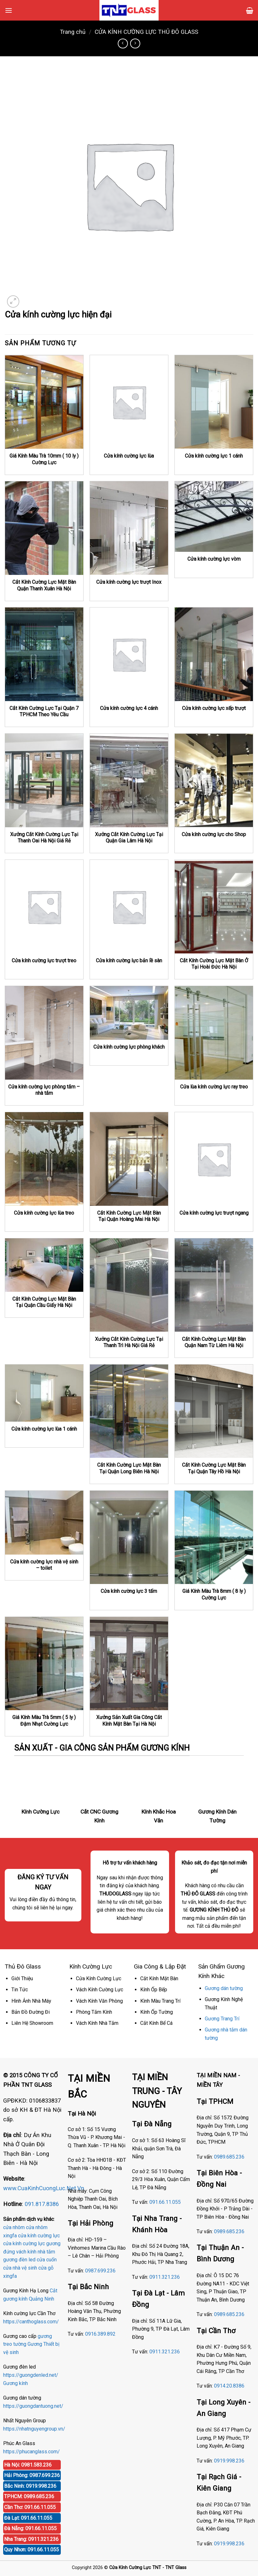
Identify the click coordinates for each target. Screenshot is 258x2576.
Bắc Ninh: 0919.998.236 (30, 2486)
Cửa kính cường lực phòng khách (129, 1047)
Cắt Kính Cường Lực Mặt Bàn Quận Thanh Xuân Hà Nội (44, 585)
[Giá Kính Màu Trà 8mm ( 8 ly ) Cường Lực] (214, 1537)
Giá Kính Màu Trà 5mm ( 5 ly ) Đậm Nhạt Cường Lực (44, 1720)
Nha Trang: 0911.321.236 (31, 2539)
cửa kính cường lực (39, 2236)
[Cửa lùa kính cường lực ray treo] (214, 1033)
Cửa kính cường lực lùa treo (44, 1213)
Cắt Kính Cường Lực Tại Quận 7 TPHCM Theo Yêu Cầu (44, 711)
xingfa (10, 2276)
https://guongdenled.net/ (30, 2375)
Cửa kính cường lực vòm (214, 559)
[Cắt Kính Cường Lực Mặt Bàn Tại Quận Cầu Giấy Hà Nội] (44, 1265)
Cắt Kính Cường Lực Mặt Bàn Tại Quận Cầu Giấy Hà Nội (44, 1302)
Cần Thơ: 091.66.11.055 (30, 2507)
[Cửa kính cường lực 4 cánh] (129, 654)
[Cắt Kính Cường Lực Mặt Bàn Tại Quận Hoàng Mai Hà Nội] (129, 1159)
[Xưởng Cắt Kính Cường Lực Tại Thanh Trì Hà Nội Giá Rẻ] (129, 1285)
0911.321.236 (164, 2277)
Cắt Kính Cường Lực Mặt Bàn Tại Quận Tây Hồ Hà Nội (214, 1468)
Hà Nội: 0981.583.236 (28, 2465)
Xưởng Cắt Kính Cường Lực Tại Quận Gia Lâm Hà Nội (129, 837)
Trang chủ (72, 31)
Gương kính (15, 2383)
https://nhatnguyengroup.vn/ (34, 2429)
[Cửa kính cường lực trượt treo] (44, 906)
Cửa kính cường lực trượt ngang (214, 1213)
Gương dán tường (224, 1988)
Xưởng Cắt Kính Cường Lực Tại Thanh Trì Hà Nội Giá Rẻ (129, 1342)
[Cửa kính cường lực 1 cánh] (214, 402)
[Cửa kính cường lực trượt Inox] (129, 528)
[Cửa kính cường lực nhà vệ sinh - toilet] (44, 1523)
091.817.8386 (42, 2204)
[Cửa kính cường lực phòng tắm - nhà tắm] (44, 1033)
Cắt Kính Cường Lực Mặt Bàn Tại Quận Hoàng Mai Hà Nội (129, 1216)
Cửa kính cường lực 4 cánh (129, 708)
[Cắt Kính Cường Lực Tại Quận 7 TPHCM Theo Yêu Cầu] (44, 654)
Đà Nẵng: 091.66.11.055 (30, 2528)
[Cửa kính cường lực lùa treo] (44, 1159)
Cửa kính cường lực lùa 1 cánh (44, 1429)
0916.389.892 (100, 2334)
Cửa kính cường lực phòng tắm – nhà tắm (44, 1090)
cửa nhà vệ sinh (20, 2268)
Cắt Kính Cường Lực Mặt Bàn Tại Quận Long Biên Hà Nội (129, 1468)
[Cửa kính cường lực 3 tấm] (129, 1537)
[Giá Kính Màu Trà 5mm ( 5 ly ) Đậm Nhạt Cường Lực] (44, 1663)
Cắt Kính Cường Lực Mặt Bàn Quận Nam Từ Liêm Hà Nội (214, 1342)
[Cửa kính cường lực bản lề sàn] (129, 906)
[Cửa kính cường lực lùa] (129, 402)
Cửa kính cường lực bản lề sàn (129, 961)
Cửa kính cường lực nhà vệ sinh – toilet (44, 1565)
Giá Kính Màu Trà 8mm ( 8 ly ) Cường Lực (214, 1594)
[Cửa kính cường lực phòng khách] (129, 1013)
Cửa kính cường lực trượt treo (44, 961)
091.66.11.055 (165, 2202)
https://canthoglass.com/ (31, 2322)
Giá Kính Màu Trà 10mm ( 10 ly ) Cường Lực (44, 459)
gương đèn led (19, 2260)
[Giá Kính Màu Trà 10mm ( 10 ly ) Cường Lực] (44, 402)
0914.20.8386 (229, 2386)
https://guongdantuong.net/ (33, 2406)
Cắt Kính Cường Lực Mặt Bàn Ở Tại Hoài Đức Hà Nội (214, 964)
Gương (35, 2344)
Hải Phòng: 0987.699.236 (32, 2475)
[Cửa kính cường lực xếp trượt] (214, 654)
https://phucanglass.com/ (31, 2452)
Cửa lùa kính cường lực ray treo (214, 1087)
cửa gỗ (45, 2268)
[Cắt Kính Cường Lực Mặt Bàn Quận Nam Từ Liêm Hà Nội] (214, 1285)
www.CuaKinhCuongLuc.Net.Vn (43, 2188)
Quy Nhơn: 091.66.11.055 (31, 2550)
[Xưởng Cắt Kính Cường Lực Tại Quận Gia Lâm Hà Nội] (129, 780)
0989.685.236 (229, 2157)
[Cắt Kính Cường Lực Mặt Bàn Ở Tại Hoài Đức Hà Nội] (214, 906)
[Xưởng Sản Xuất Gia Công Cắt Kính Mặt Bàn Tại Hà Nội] (129, 1663)
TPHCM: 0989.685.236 (29, 2496)
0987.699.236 (100, 2271)
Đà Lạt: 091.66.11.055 (28, 2518)
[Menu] (8, 10)
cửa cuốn (47, 2260)
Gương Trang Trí (222, 2019)
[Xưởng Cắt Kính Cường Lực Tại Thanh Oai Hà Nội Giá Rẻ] (44, 780)
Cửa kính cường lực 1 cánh (214, 456)
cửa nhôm (14, 2227)
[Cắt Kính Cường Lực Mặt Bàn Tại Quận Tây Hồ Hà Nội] (214, 1411)
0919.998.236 (229, 2461)
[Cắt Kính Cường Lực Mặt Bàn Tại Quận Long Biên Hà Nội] (129, 1411)
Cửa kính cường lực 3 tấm (129, 1591)
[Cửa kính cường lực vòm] (214, 516)
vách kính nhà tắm (35, 2252)
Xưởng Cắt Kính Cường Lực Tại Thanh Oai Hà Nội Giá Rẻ (44, 837)
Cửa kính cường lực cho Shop (214, 834)
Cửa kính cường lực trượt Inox (128, 582)
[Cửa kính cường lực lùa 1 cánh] (44, 1393)
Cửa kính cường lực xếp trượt (214, 708)
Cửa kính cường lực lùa (129, 456)
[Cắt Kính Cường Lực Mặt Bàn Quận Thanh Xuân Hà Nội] (44, 528)
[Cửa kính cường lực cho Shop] (214, 780)
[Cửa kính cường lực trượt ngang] (214, 1159)
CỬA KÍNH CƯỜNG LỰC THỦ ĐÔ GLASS (146, 31)
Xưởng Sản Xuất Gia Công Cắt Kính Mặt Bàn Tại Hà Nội (129, 1720)
